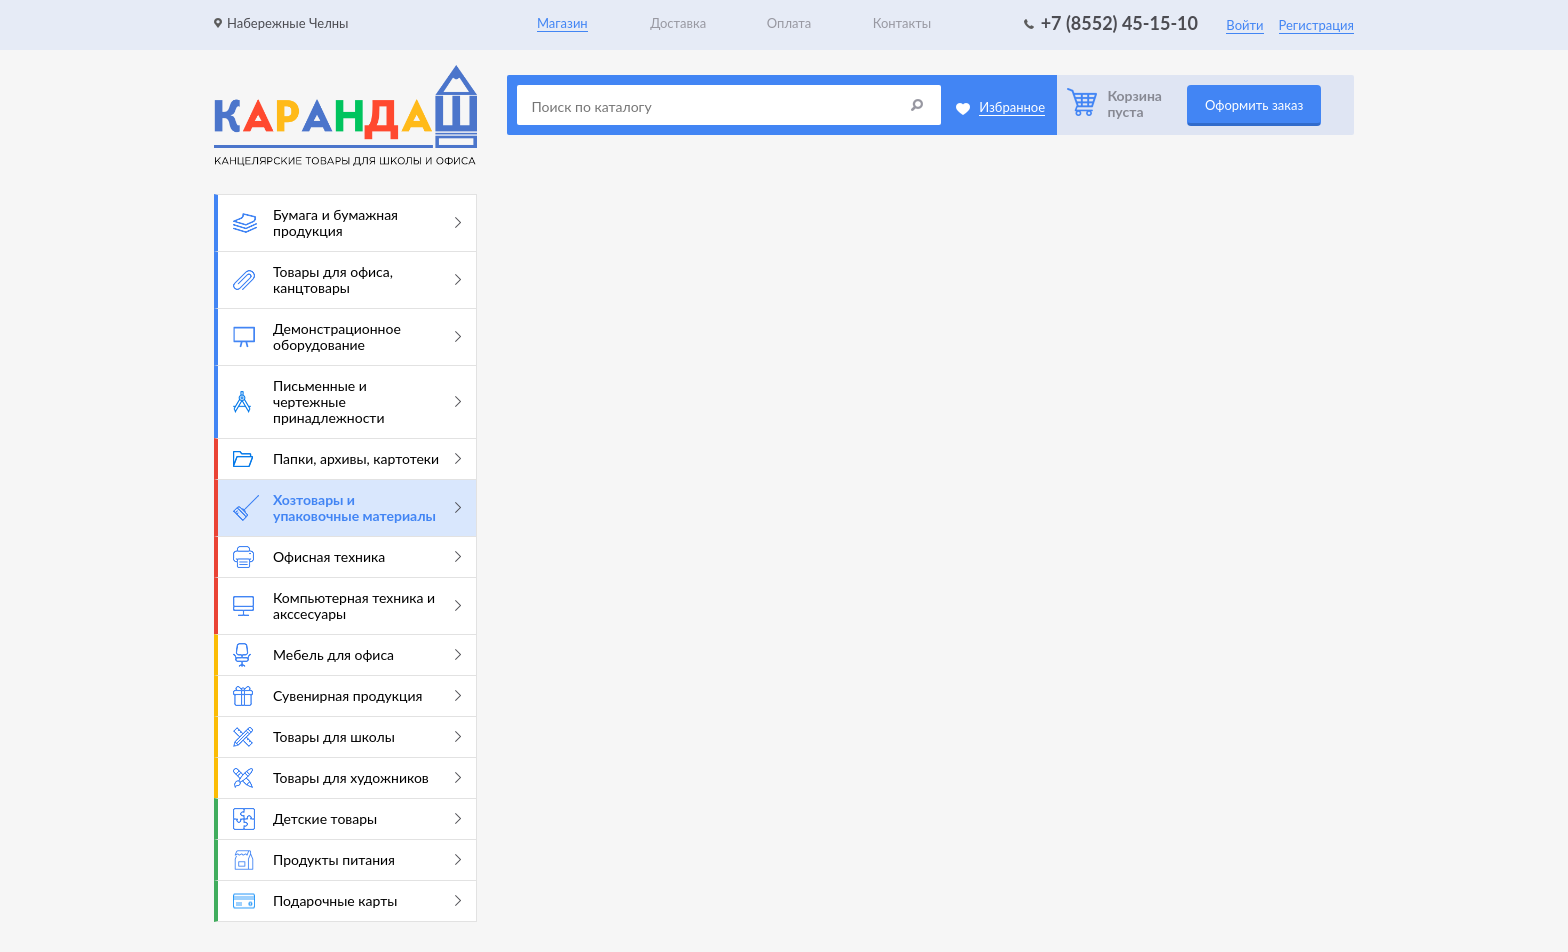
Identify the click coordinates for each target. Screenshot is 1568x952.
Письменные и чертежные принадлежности (347, 401)
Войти (1244, 25)
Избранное (1012, 107)
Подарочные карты (347, 900)
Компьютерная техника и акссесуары (347, 605)
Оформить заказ (1254, 105)
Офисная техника (347, 557)
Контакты (902, 23)
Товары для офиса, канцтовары (347, 279)
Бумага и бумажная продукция (347, 222)
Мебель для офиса (347, 655)
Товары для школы (347, 737)
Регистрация (1316, 25)
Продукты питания (347, 860)
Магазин (562, 23)
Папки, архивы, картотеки (347, 458)
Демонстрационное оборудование (347, 336)
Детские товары (347, 819)
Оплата (789, 23)
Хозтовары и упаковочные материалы (347, 507)
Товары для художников (347, 778)
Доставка (678, 23)
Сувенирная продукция (347, 696)
